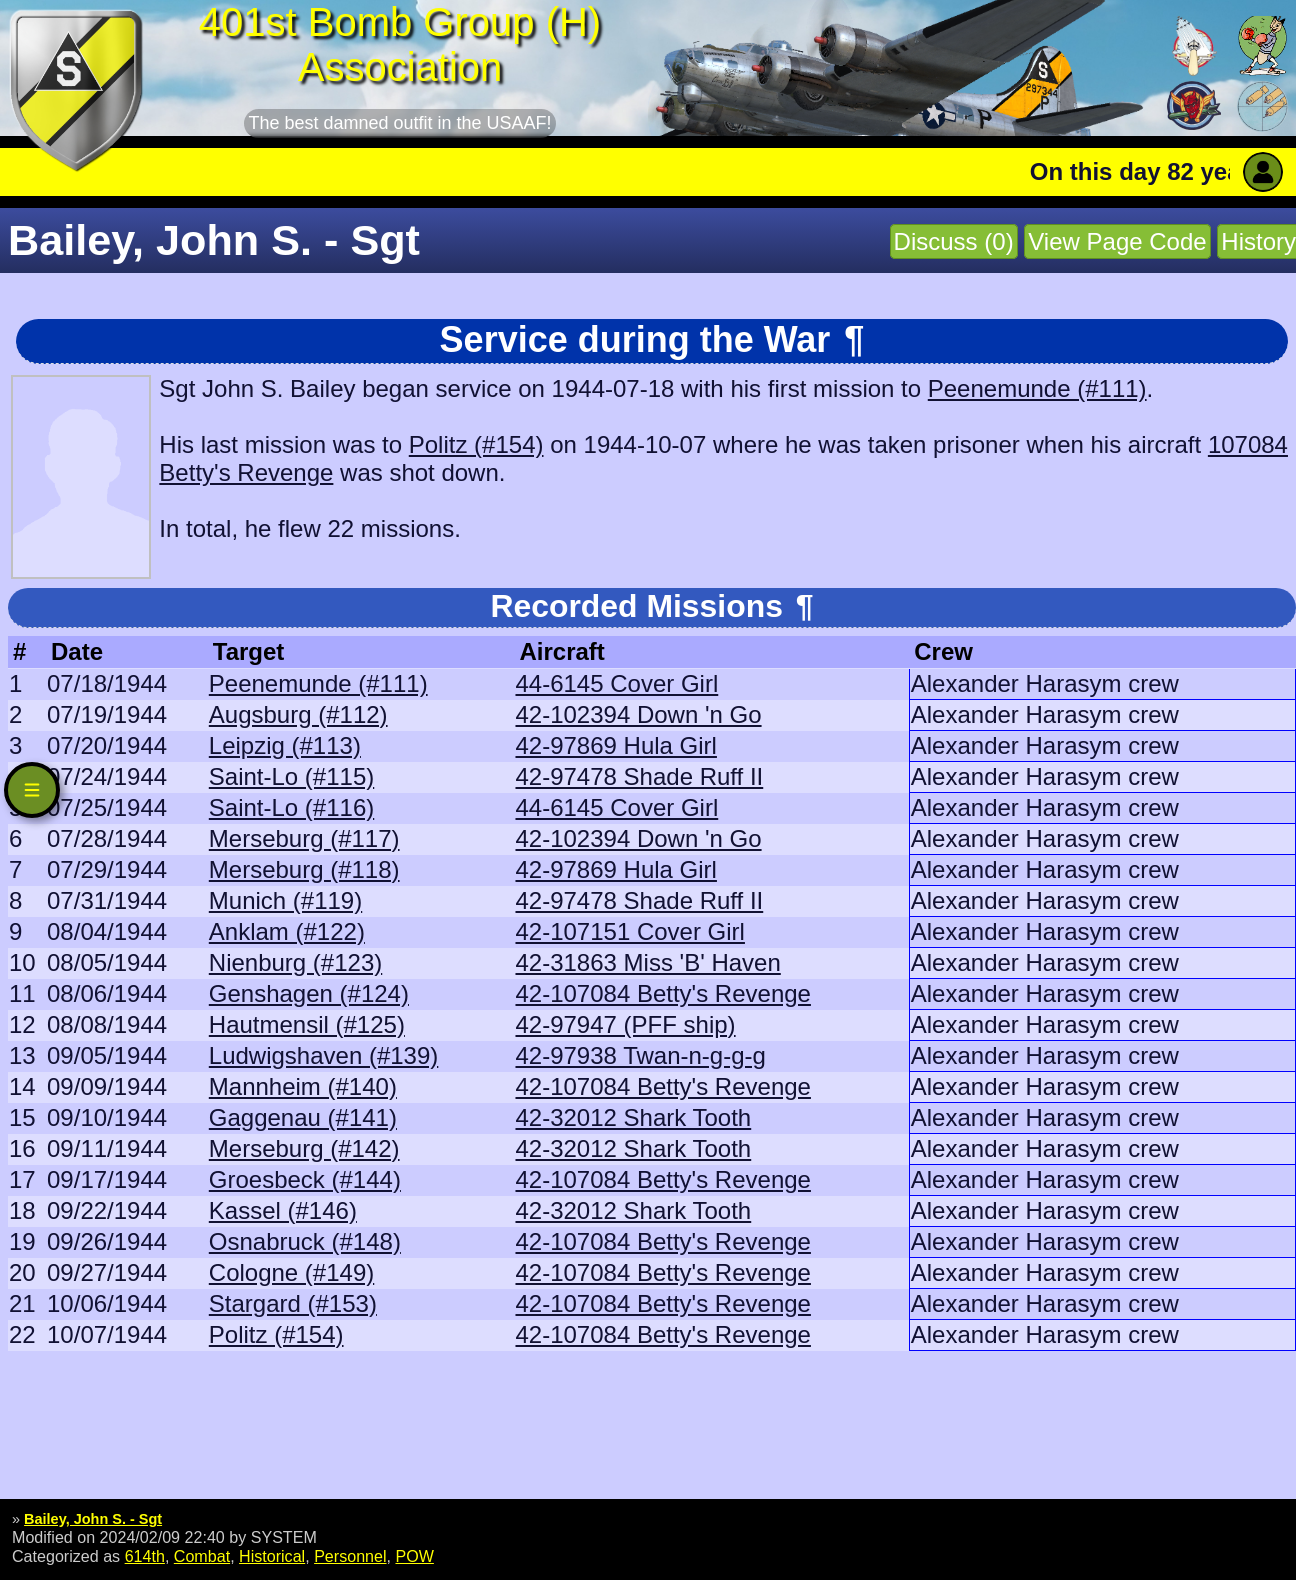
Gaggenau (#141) (303, 1117)
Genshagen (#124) (309, 993)
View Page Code (1117, 241)
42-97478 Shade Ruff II (639, 776)
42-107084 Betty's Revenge (662, 993)
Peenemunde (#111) (1037, 388)
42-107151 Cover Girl (629, 931)
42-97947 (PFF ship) (625, 1024)
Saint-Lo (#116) (291, 807)
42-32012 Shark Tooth (633, 1117)
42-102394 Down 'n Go (638, 714)
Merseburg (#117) (304, 838)
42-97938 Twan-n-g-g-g (640, 1055)
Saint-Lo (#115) (291, 776)
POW (414, 1556)
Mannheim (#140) (303, 1086)
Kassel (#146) (283, 1210)
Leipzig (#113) (285, 745)
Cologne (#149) (291, 1272)
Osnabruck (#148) (305, 1241)
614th (145, 1556)
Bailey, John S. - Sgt (93, 1519)
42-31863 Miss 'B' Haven (647, 962)
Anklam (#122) (287, 931)
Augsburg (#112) (298, 714)
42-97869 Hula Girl (615, 745)
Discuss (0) (954, 241)
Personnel (350, 1556)
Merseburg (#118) (304, 869)
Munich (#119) (285, 900)
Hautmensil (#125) (307, 1024)
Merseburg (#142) (304, 1148)
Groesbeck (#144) (305, 1179)
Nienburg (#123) (295, 962)
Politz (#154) (476, 444)
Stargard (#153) (293, 1303)
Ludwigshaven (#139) (324, 1055)
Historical (272, 1556)
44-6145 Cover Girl (616, 683)
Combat (202, 1556)
